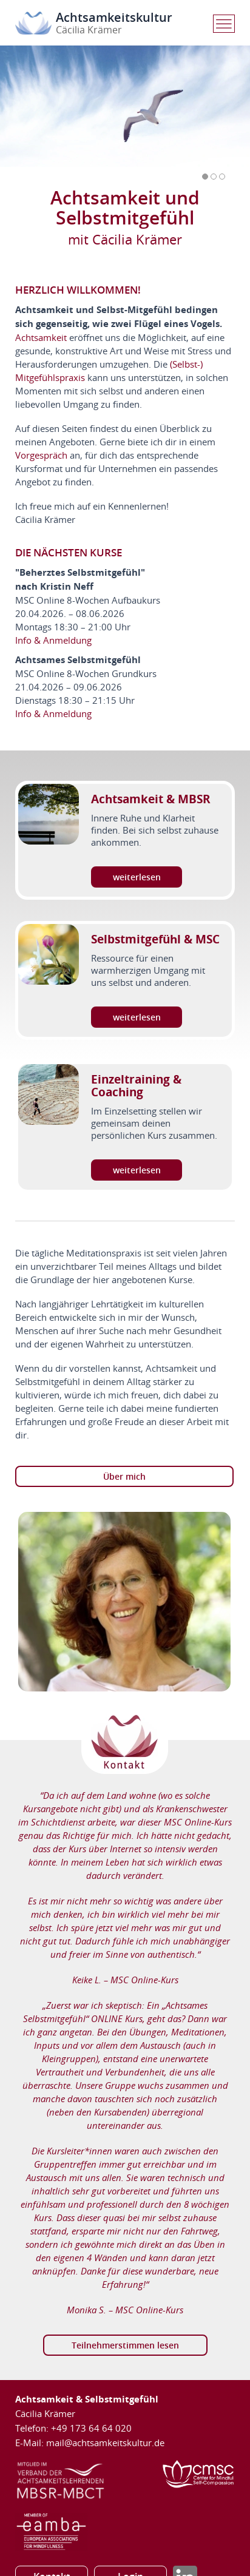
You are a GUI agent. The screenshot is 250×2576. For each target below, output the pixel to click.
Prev (203, 192)
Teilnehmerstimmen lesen (125, 2345)
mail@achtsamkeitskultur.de (105, 2443)
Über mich (124, 1476)
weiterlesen (137, 877)
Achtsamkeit (41, 337)
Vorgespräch (41, 455)
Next (224, 192)
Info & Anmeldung (53, 640)
